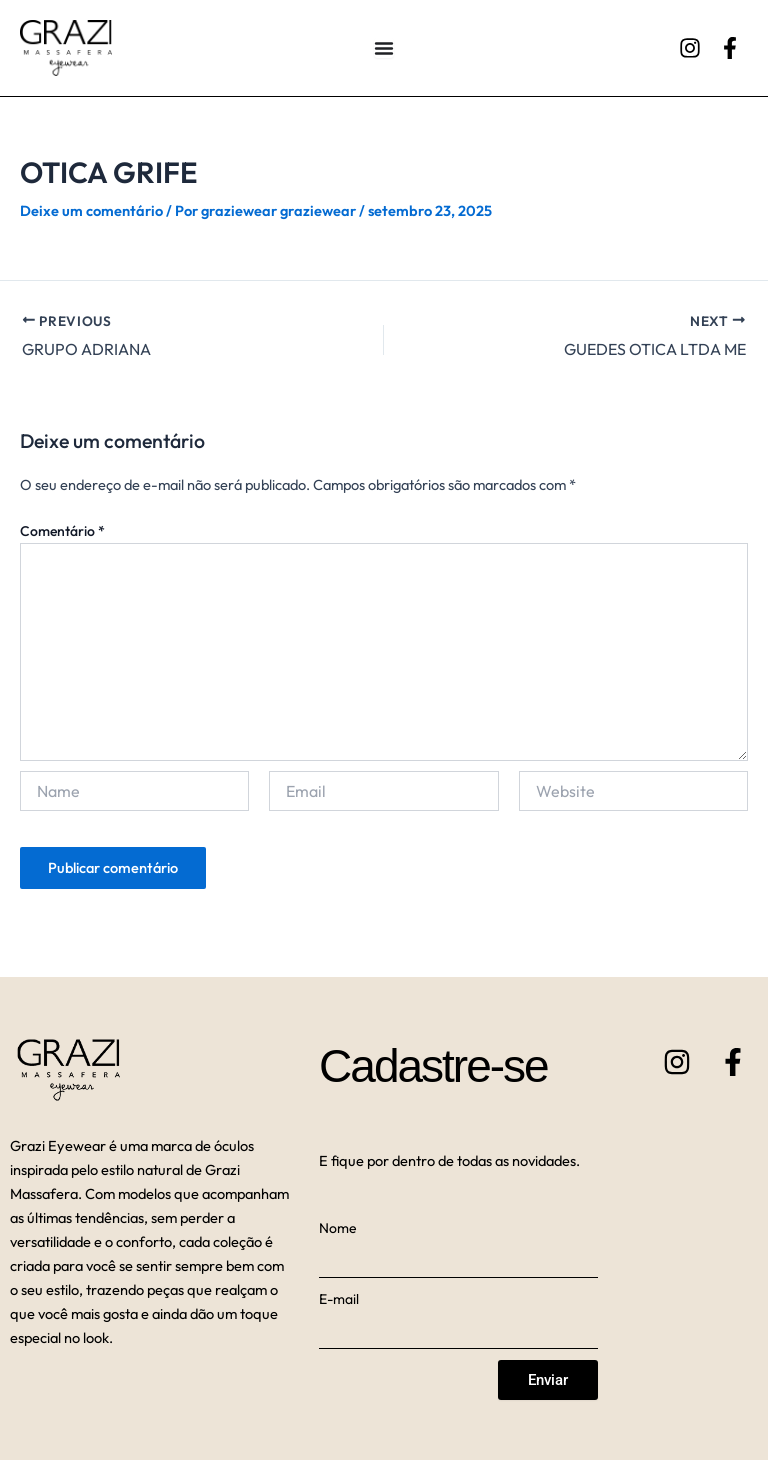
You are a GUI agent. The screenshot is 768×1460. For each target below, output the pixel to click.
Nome (338, 1228)
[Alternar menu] (384, 48)
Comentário (62, 531)
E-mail (339, 1299)
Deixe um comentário (91, 210)
